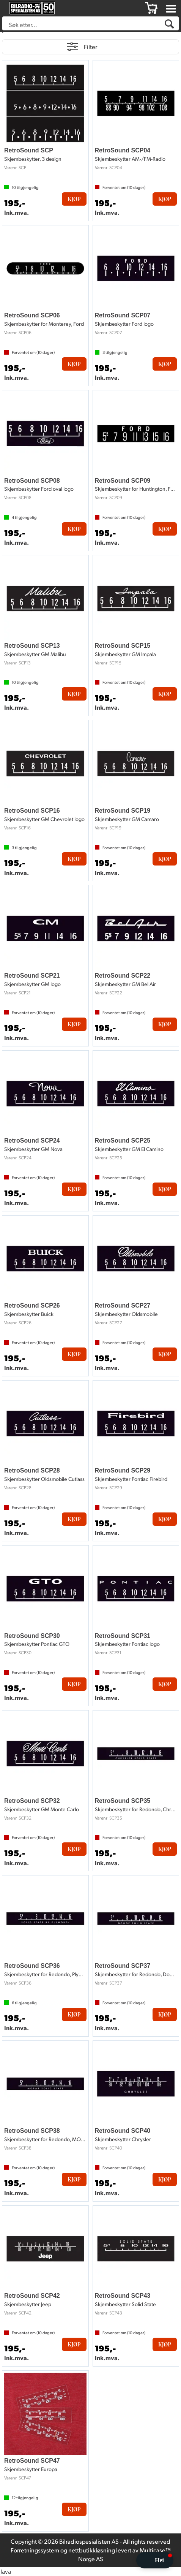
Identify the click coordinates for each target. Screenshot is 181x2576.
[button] (154, 2560)
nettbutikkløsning (91, 2550)
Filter (90, 47)
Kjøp (74, 199)
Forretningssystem (35, 2550)
